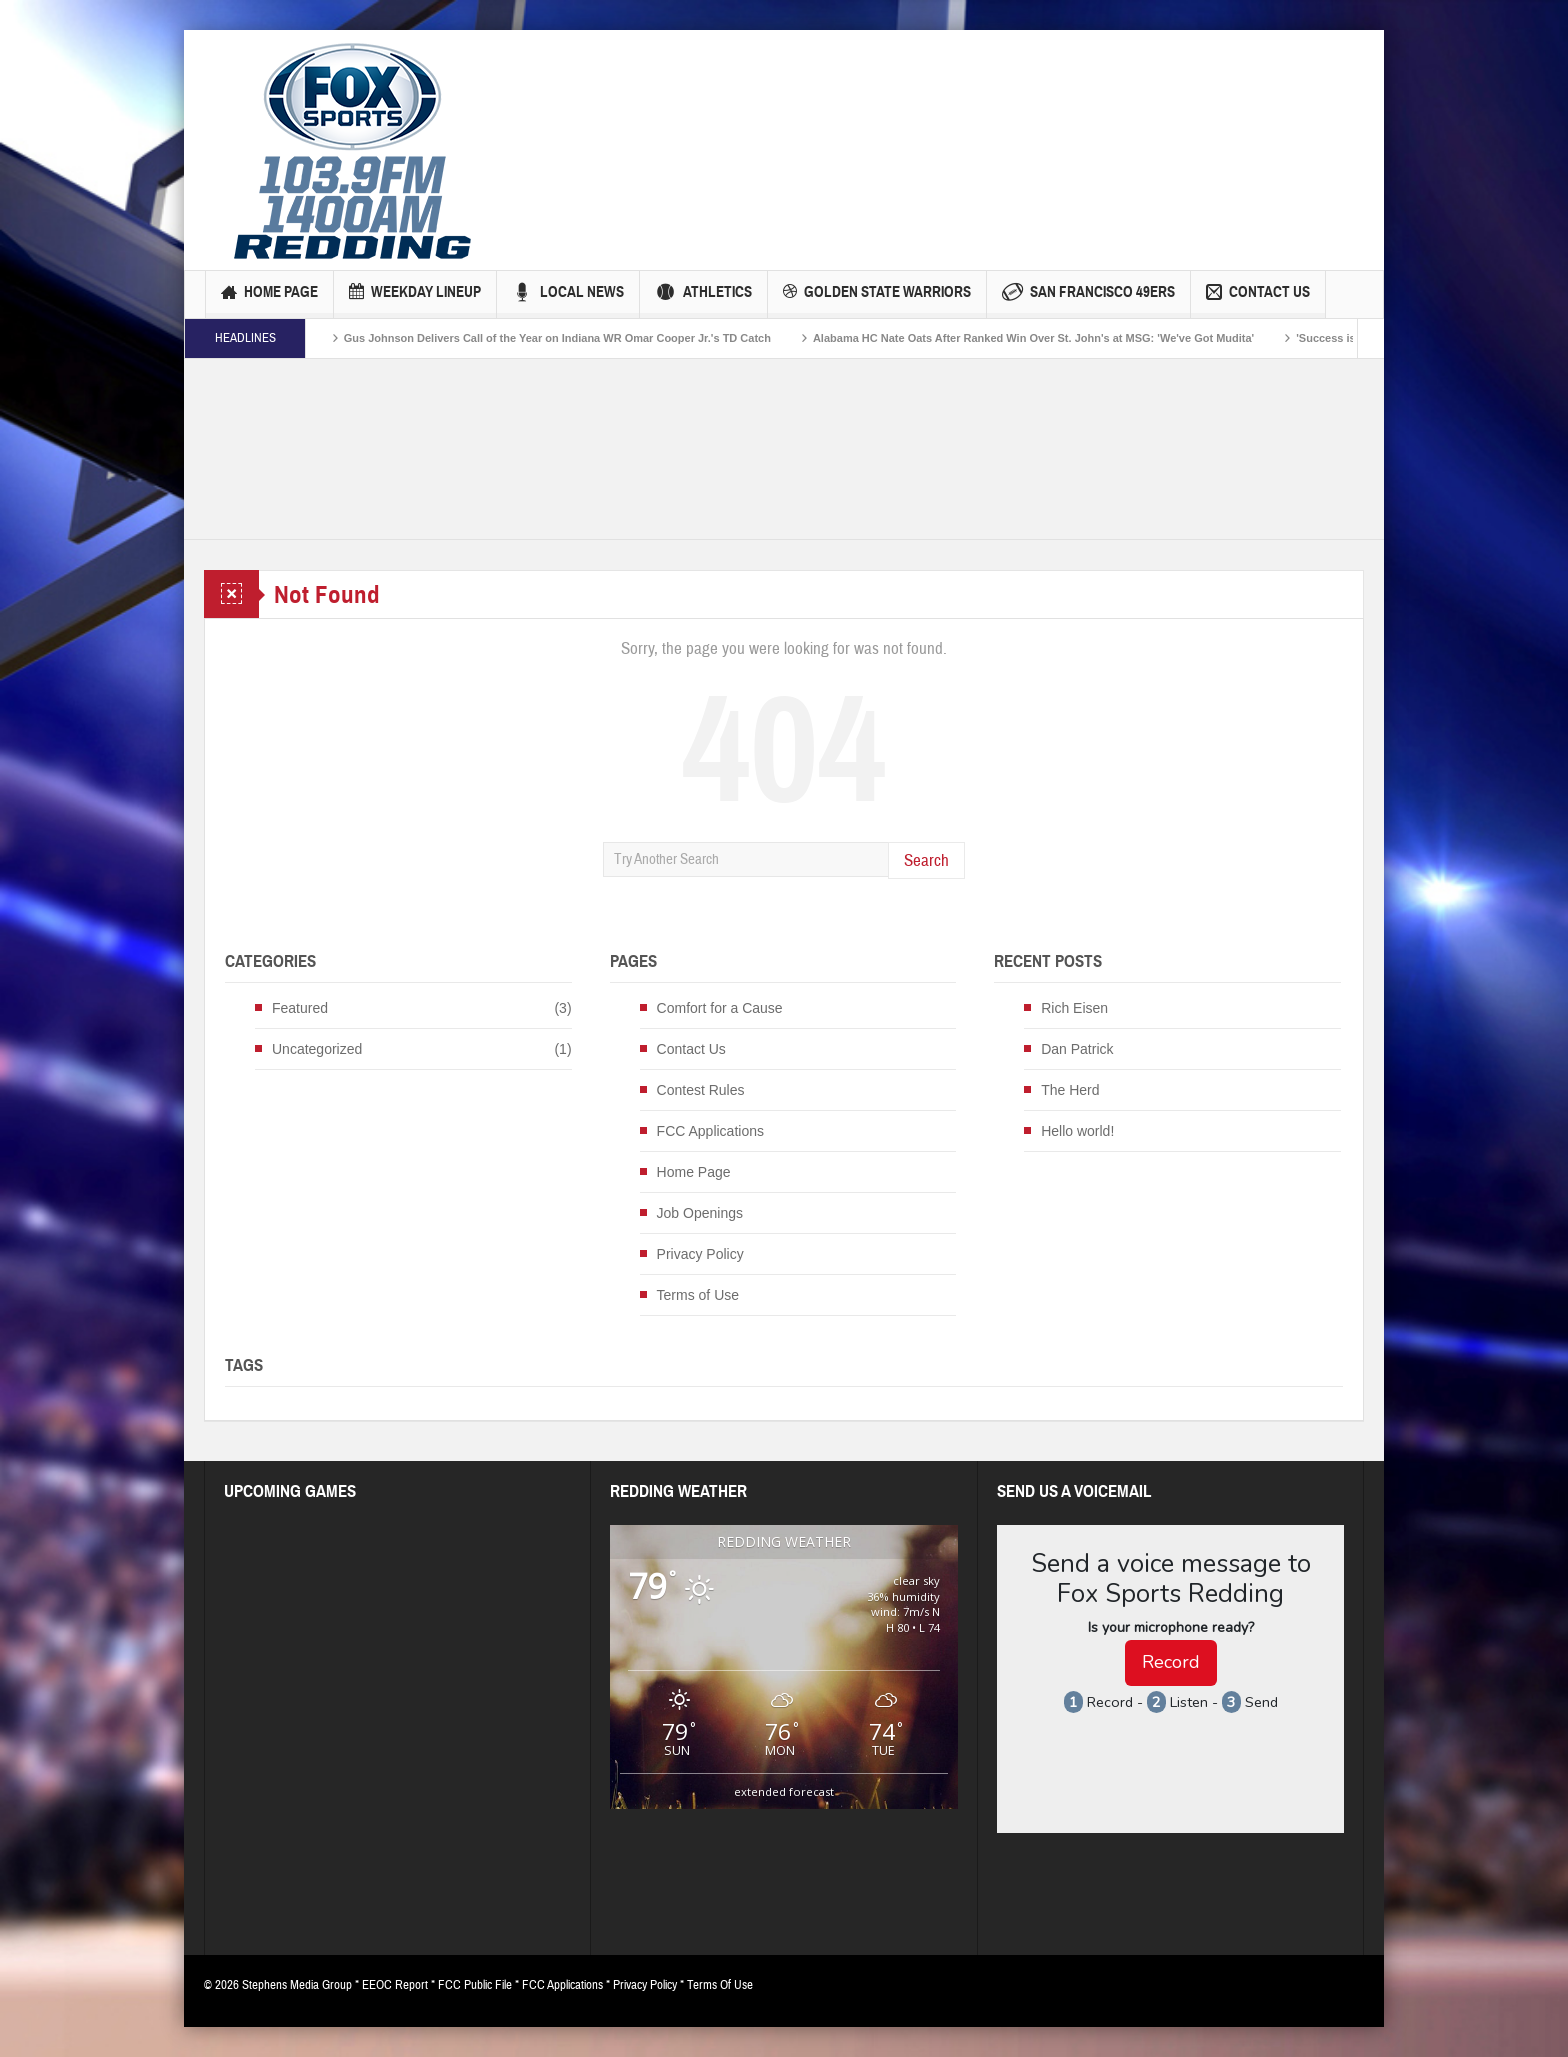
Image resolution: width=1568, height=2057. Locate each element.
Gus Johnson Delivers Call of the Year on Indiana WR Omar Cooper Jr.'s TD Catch (578, 338)
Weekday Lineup (415, 294)
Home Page (269, 294)
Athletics (703, 294)
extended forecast (784, 1791)
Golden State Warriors (877, 294)
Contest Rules (701, 1090)
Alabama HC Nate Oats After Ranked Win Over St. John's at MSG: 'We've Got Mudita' (1054, 338)
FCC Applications (710, 1131)
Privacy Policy (700, 1254)
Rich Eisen (1074, 1008)
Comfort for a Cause (720, 1008)
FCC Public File (475, 1985)
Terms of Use (698, 1295)
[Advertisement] (865, 115)
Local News (568, 294)
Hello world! (1077, 1131)
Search (926, 860)
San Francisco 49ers (1088, 294)
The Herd (1070, 1090)
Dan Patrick (1077, 1049)
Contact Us (1258, 294)
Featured (300, 1008)
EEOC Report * (400, 1985)
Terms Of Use (720, 1985)
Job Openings (700, 1213)
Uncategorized (317, 1049)
